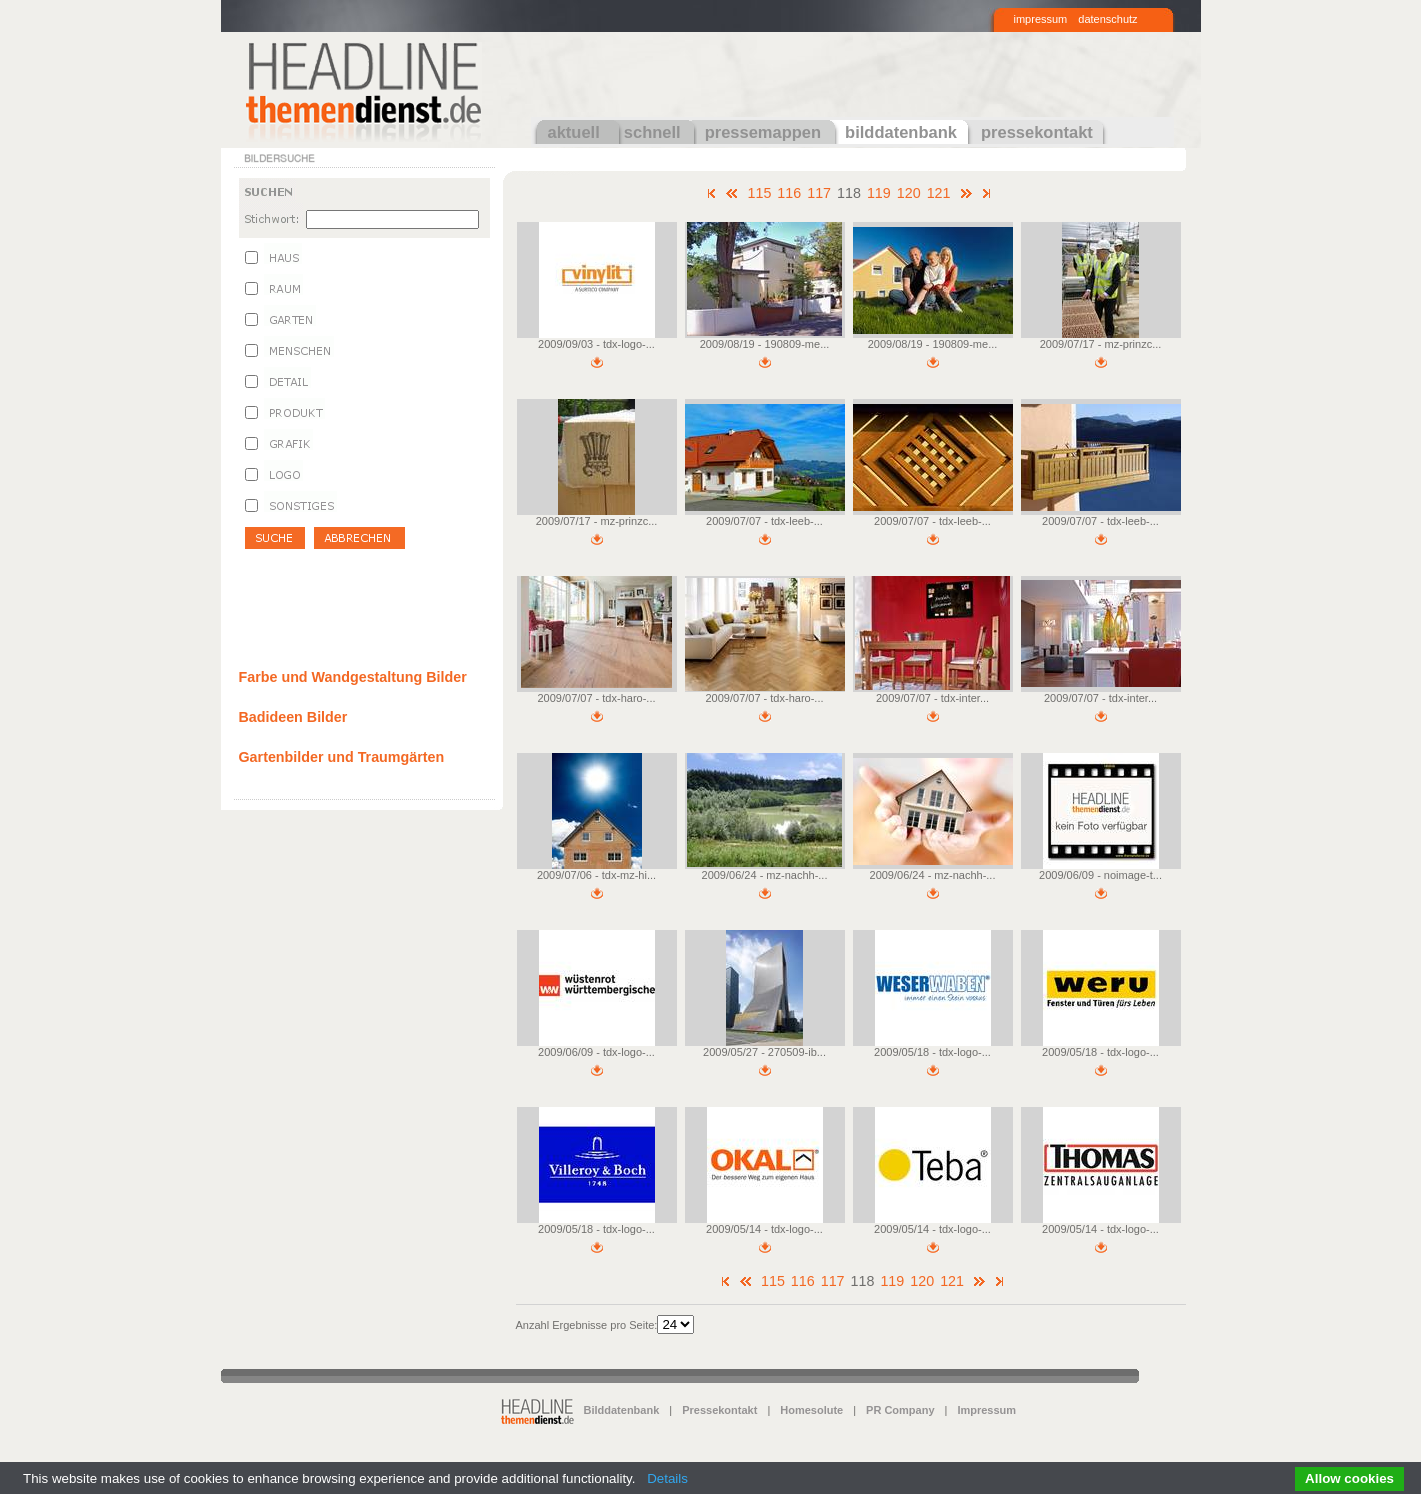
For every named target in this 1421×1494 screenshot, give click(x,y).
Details (667, 1478)
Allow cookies (1349, 1478)
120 (909, 193)
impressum (1041, 19)
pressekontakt (1037, 132)
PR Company (900, 1410)
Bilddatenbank (622, 1410)
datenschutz (1107, 19)
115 (759, 193)
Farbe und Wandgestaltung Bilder (353, 677)
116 (789, 193)
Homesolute (811, 1410)
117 (819, 193)
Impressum (986, 1410)
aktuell (574, 132)
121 (939, 193)
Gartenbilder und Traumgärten (342, 757)
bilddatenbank (901, 132)
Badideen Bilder (293, 717)
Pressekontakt (719, 1410)
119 (879, 193)
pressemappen (763, 132)
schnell (652, 132)
